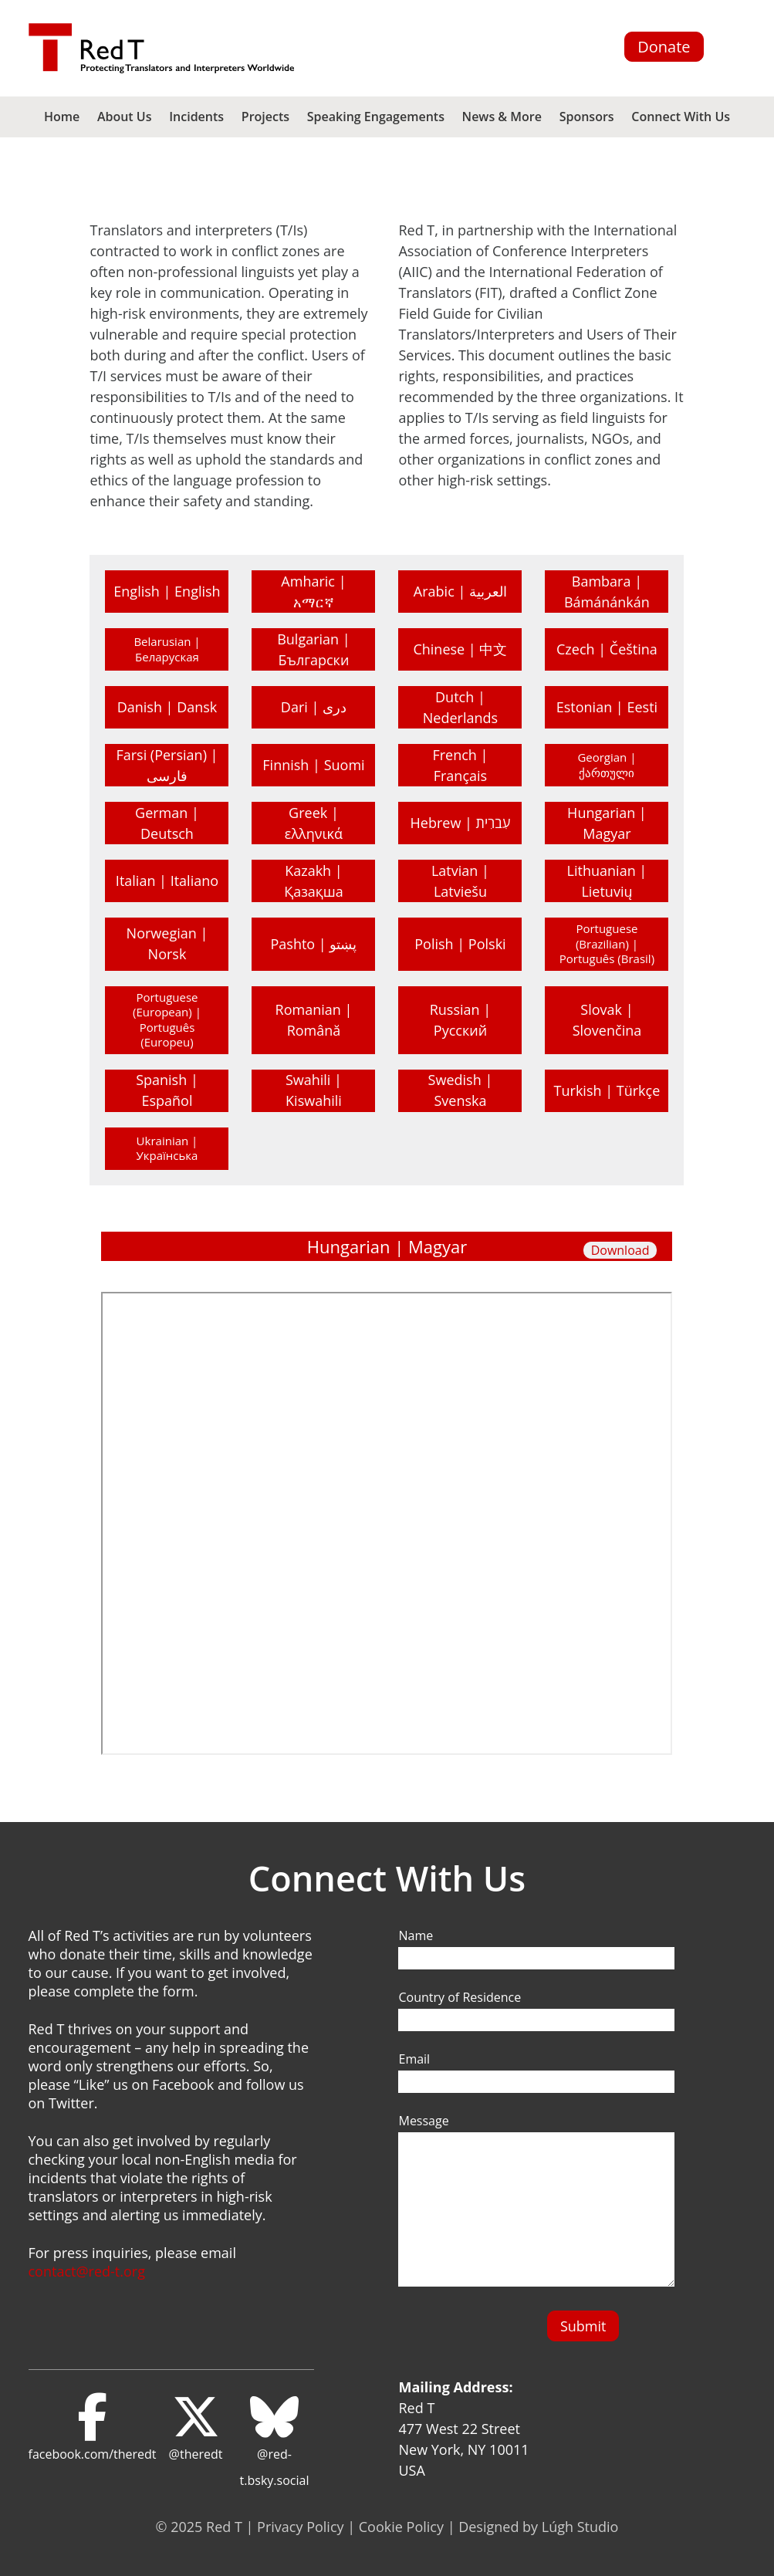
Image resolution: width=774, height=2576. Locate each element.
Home (61, 116)
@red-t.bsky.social (274, 2441)
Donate (663, 46)
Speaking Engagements (375, 116)
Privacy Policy (300, 2526)
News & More (502, 116)
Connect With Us (680, 116)
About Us (124, 116)
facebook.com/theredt (93, 2428)
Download (620, 1250)
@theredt (196, 2428)
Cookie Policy (401, 2526)
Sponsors (586, 116)
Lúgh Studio (580, 2526)
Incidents (196, 116)
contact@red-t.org (87, 2271)
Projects (265, 116)
